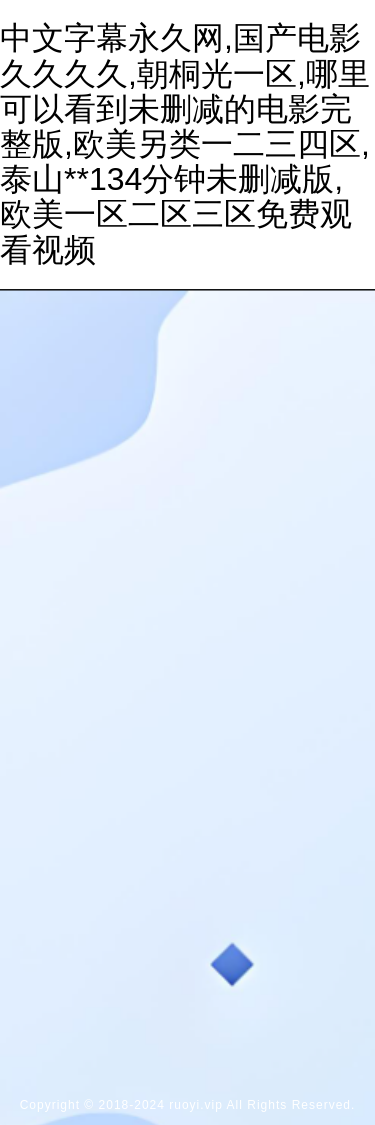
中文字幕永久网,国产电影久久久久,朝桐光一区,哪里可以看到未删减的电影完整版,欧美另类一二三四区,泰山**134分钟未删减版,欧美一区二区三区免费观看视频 (185, 143)
